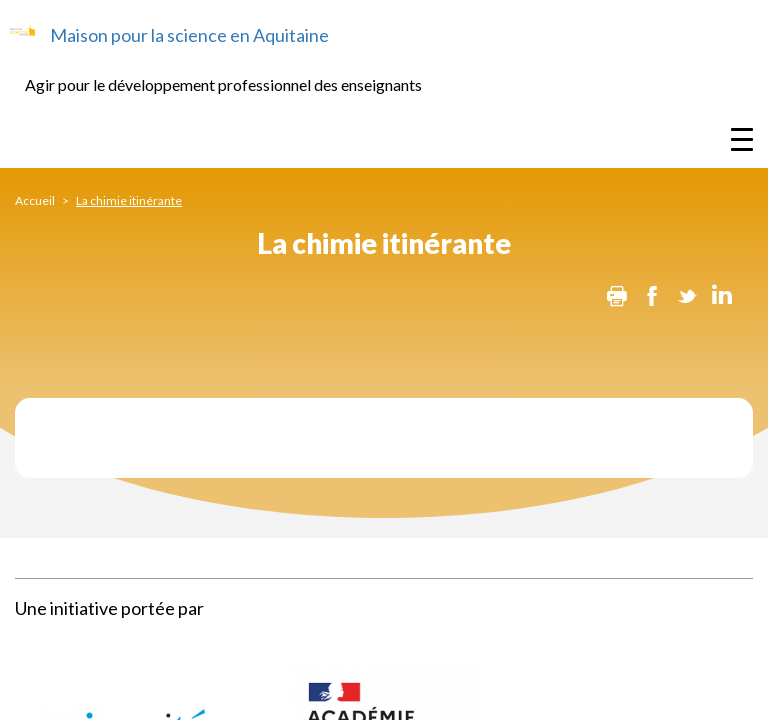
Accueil (35, 200)
